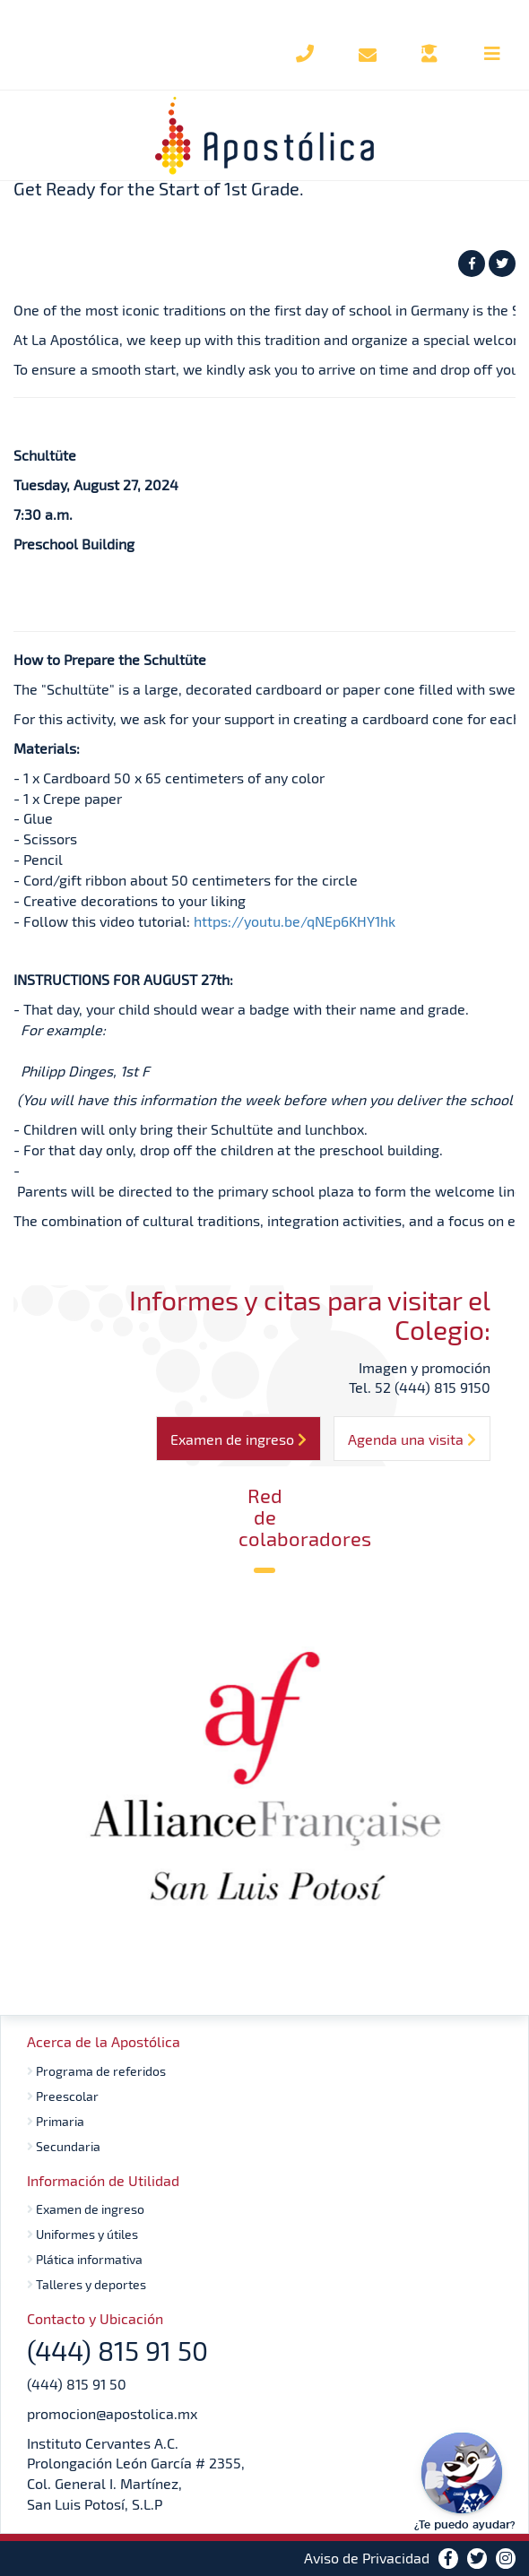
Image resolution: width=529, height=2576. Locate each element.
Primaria (55, 2121)
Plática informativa (85, 2259)
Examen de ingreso (85, 2209)
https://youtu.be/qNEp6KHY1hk (294, 920)
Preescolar (63, 2096)
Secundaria (63, 2146)
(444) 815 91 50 (76, 2383)
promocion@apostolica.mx (112, 2413)
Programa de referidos (96, 2071)
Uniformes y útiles (82, 2234)
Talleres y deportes (86, 2284)
